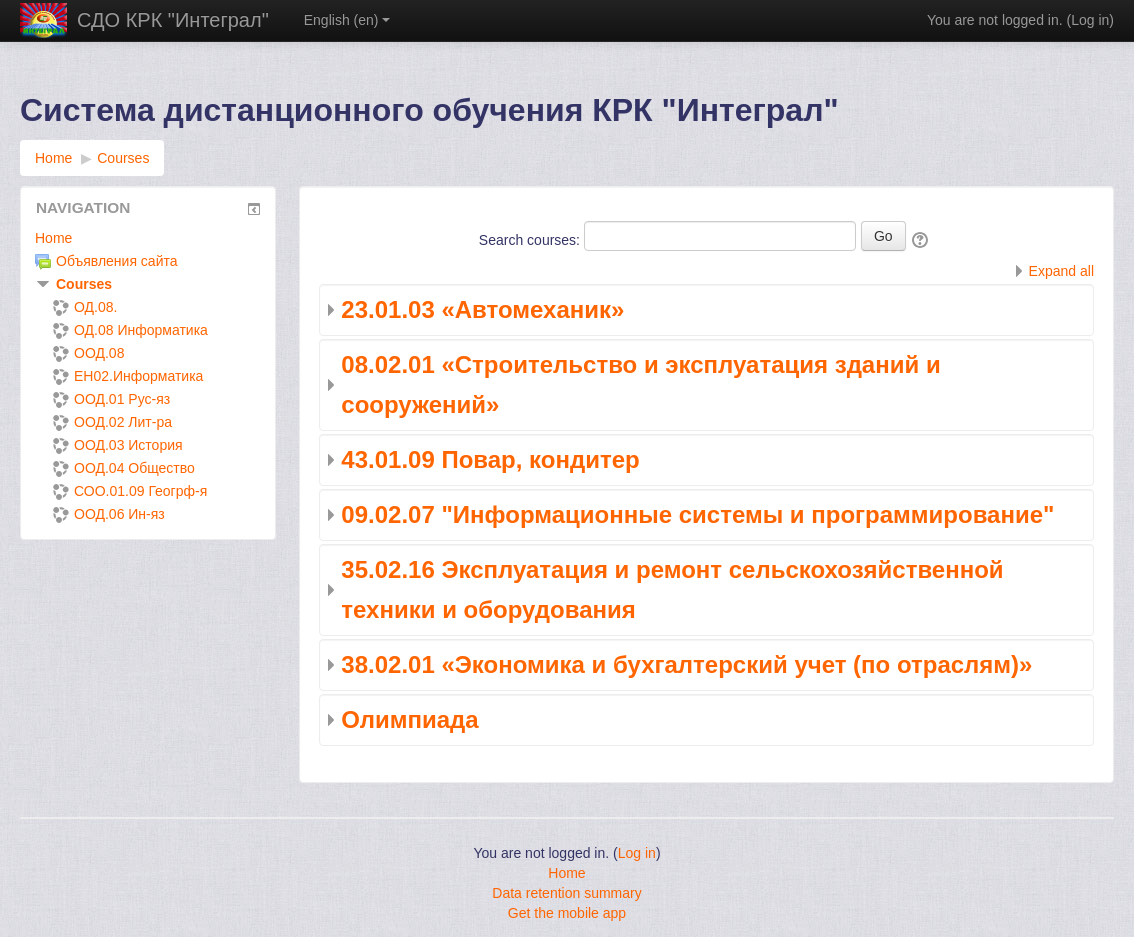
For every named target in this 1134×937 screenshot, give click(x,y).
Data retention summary (566, 893)
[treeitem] (148, 238)
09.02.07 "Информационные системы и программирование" (697, 514)
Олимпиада (409, 719)
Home (53, 238)
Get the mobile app (567, 913)
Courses (84, 284)
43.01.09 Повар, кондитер (490, 459)
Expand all (1061, 271)
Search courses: (531, 240)
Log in (1090, 20)
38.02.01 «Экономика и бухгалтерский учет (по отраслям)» (686, 664)
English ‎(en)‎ (347, 20)
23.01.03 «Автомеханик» (482, 309)
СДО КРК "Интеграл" (173, 20)
